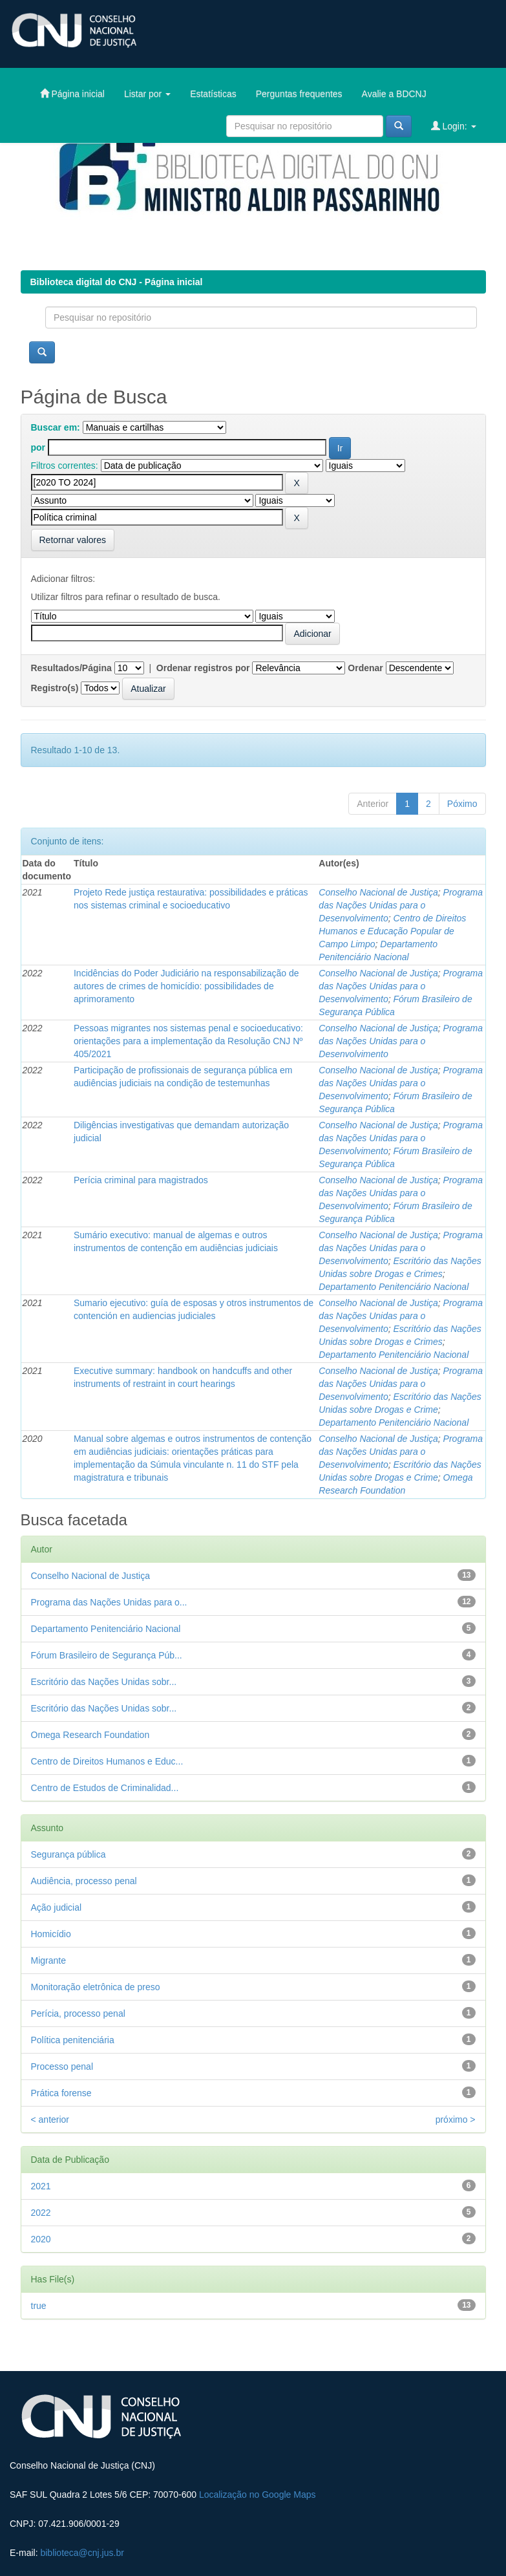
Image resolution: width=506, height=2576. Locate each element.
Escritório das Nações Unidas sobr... (104, 1682)
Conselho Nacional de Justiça (378, 892)
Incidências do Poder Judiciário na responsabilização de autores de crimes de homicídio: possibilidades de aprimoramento (186, 986)
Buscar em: (55, 427)
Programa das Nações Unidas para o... (109, 1602)
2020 (41, 2239)
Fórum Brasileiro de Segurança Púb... (106, 1655)
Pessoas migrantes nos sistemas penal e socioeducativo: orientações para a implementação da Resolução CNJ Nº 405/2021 (188, 1041)
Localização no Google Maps (257, 2494)
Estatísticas (213, 94)
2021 (41, 2186)
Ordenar (365, 668)
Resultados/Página (71, 668)
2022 (41, 2212)
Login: (453, 125)
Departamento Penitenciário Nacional (394, 1287)
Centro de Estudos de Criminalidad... (105, 1788)
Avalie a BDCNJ (394, 94)
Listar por (147, 94)
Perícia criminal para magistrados (141, 1180)
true (39, 2306)
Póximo (462, 804)
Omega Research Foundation (90, 1735)
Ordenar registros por (203, 668)
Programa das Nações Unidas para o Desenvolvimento (401, 905)
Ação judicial (56, 1907)
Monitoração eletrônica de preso (95, 1987)
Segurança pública (68, 1854)
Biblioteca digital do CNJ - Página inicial (116, 282)
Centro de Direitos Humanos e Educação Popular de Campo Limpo (392, 931)
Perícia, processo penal (78, 2013)
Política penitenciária (72, 2040)
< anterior (50, 2119)
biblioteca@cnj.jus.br (81, 2553)
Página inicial (72, 93)
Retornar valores (73, 540)
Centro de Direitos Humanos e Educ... (107, 1761)
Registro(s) (55, 688)
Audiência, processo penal (84, 1881)
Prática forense (61, 2093)
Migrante (48, 1960)
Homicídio (51, 1934)
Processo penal (62, 2066)
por (38, 447)
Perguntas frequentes (299, 94)
